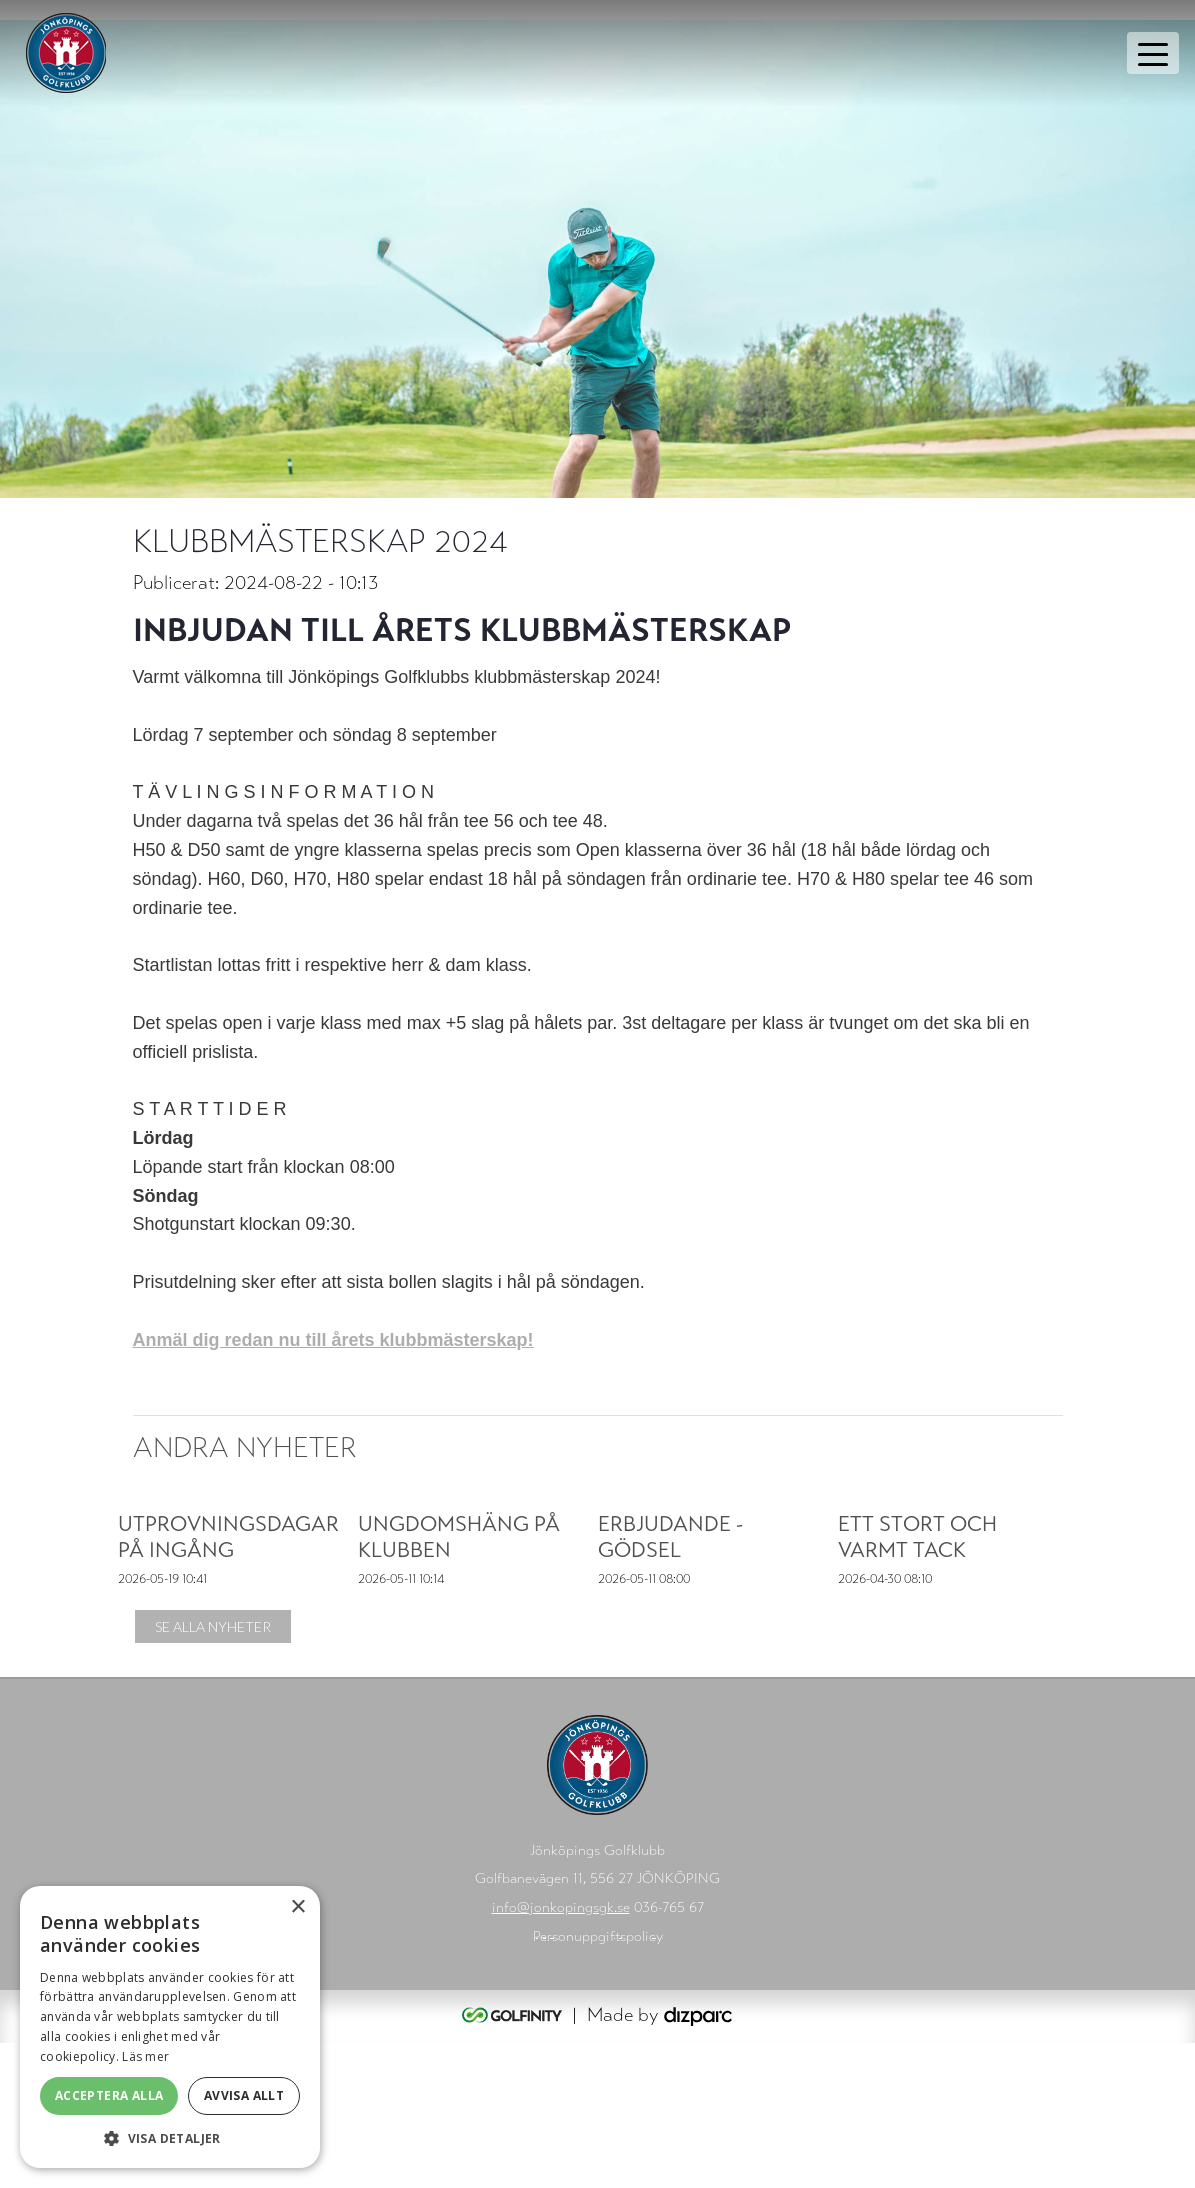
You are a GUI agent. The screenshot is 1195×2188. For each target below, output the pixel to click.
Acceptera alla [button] (109, 2095)
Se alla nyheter (213, 1771)
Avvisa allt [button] (244, 2095)
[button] (170, 2138)
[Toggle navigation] (1153, 53)
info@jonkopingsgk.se (561, 2052)
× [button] (297, 1907)
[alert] (170, 2027)
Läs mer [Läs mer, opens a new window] (145, 2056)
